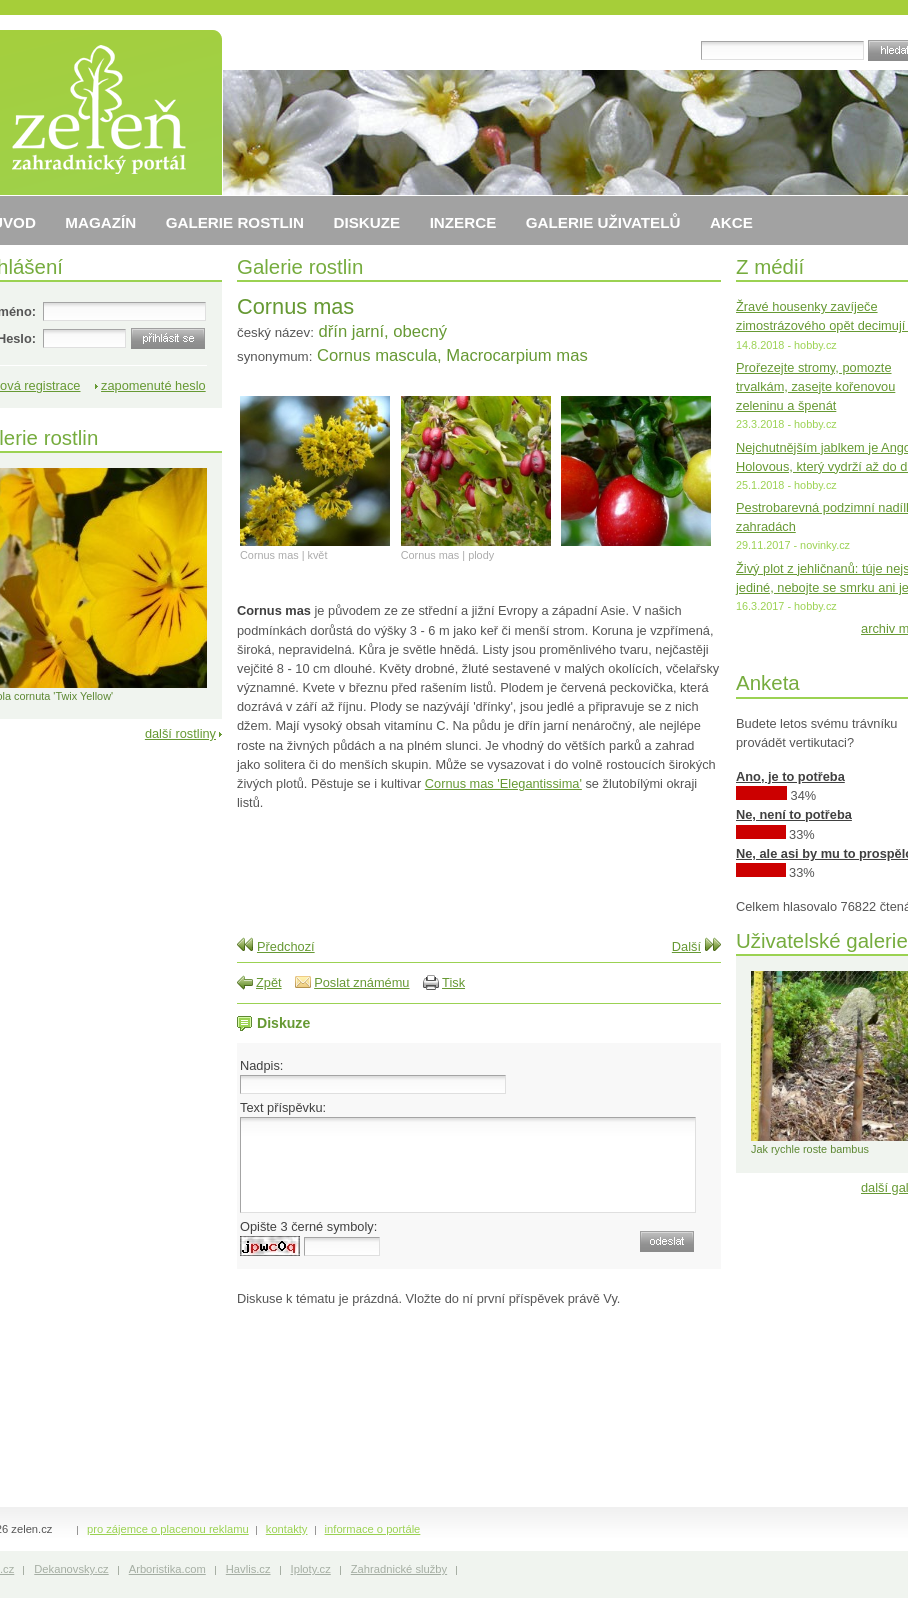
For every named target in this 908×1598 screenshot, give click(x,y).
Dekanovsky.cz (71, 1569)
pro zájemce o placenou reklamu (168, 1529)
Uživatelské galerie (822, 940)
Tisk (453, 982)
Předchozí (286, 946)
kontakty (287, 1529)
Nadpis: (261, 1065)
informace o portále (373, 1529)
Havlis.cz (248, 1569)
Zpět (269, 982)
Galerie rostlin (300, 266)
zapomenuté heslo (153, 385)
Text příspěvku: (283, 1107)
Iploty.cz (311, 1569)
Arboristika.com (167, 1569)
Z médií (770, 266)
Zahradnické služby (399, 1569)
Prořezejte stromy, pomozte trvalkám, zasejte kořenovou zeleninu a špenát (815, 386)
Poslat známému (361, 982)
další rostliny (180, 733)
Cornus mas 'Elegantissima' (503, 783)
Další (686, 946)
